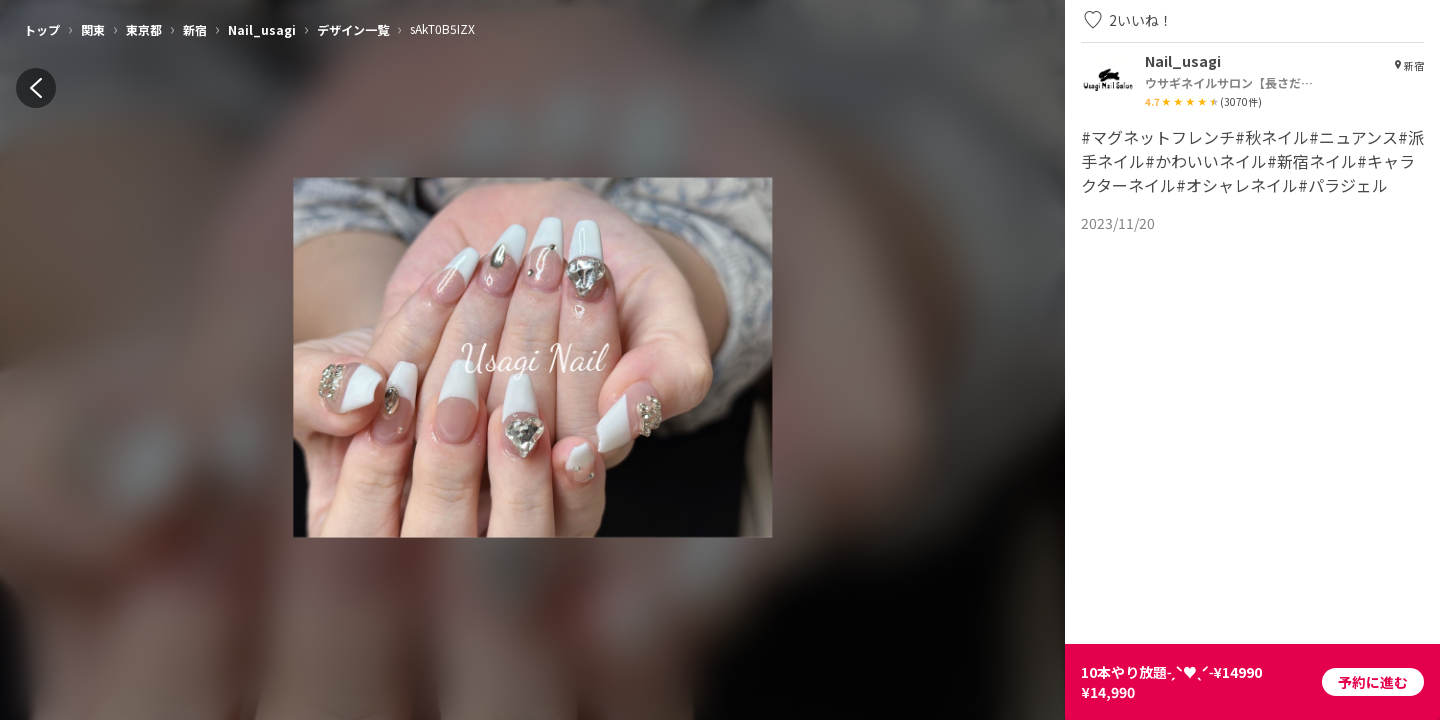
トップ (42, 29)
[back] (36, 88)
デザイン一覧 (353, 29)
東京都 (144, 29)
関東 (93, 29)
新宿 (195, 29)
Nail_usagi (262, 29)
